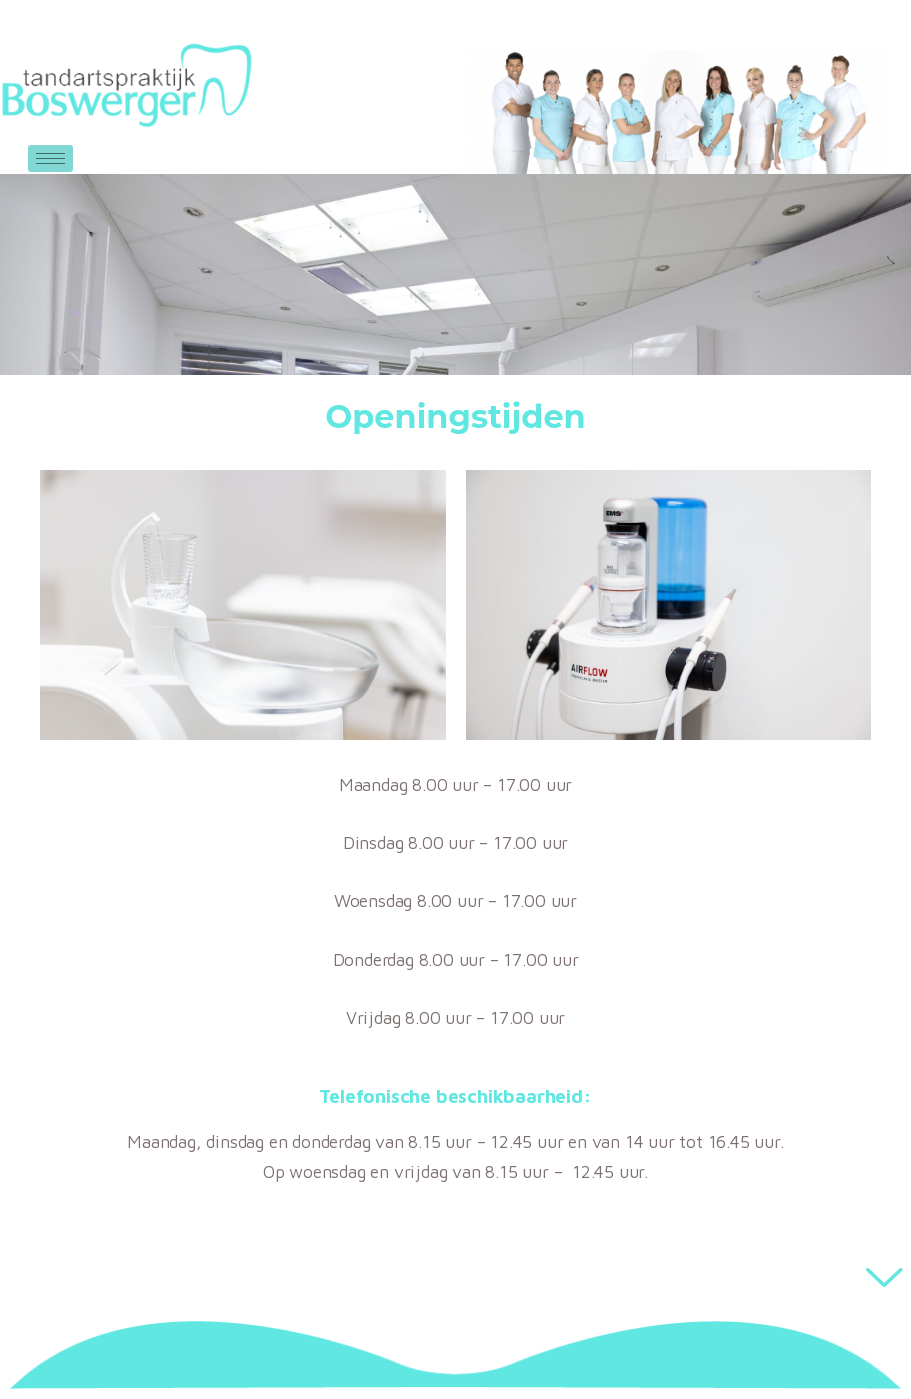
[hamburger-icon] (50, 158)
